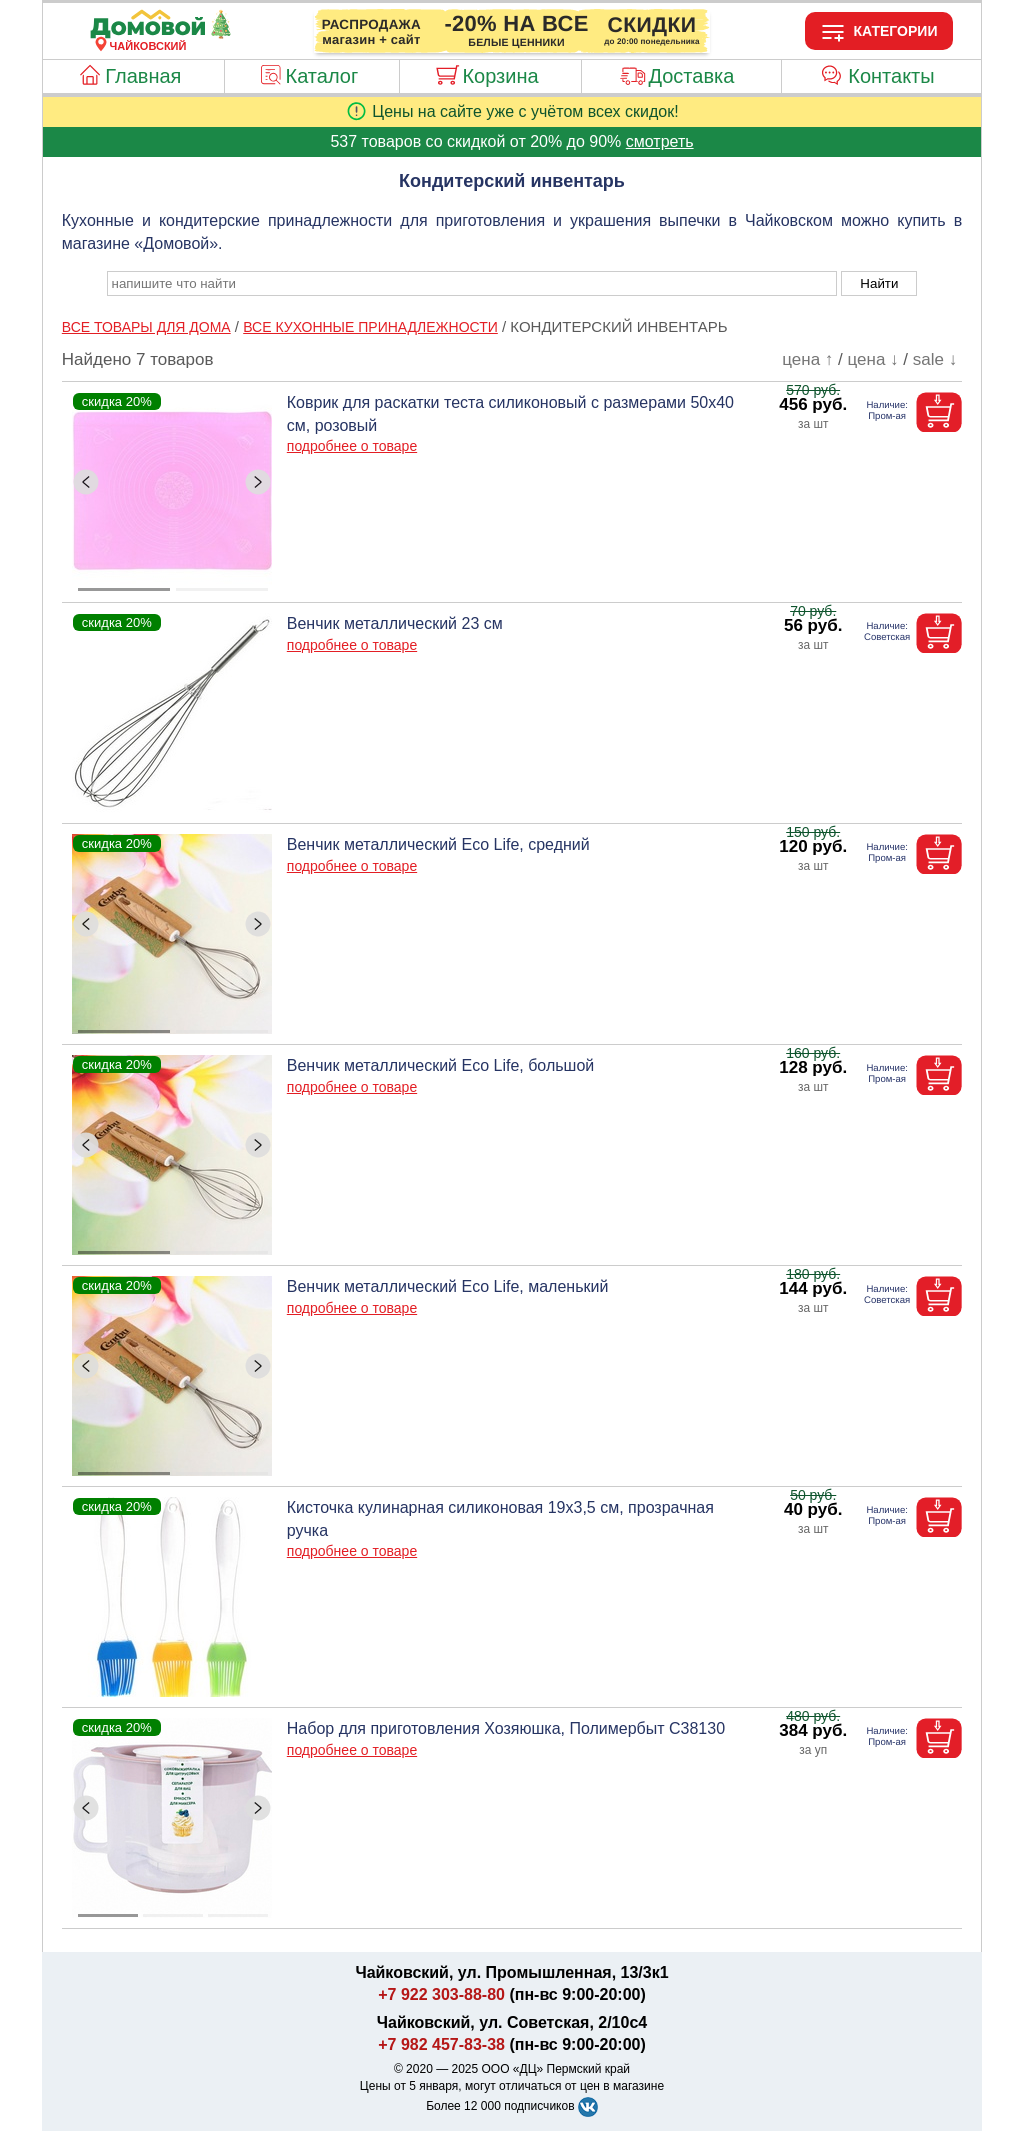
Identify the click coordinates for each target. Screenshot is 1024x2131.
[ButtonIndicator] (173, 584)
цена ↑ (807, 359)
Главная (143, 76)
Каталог (322, 76)
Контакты (891, 76)
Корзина (500, 76)
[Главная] (148, 34)
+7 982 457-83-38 (441, 2044)
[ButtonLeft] (86, 482)
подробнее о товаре (352, 446)
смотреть (660, 141)
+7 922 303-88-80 (441, 1994)
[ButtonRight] (258, 482)
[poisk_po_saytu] (472, 283)
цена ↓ (873, 359)
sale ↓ (935, 359)
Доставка (691, 76)
